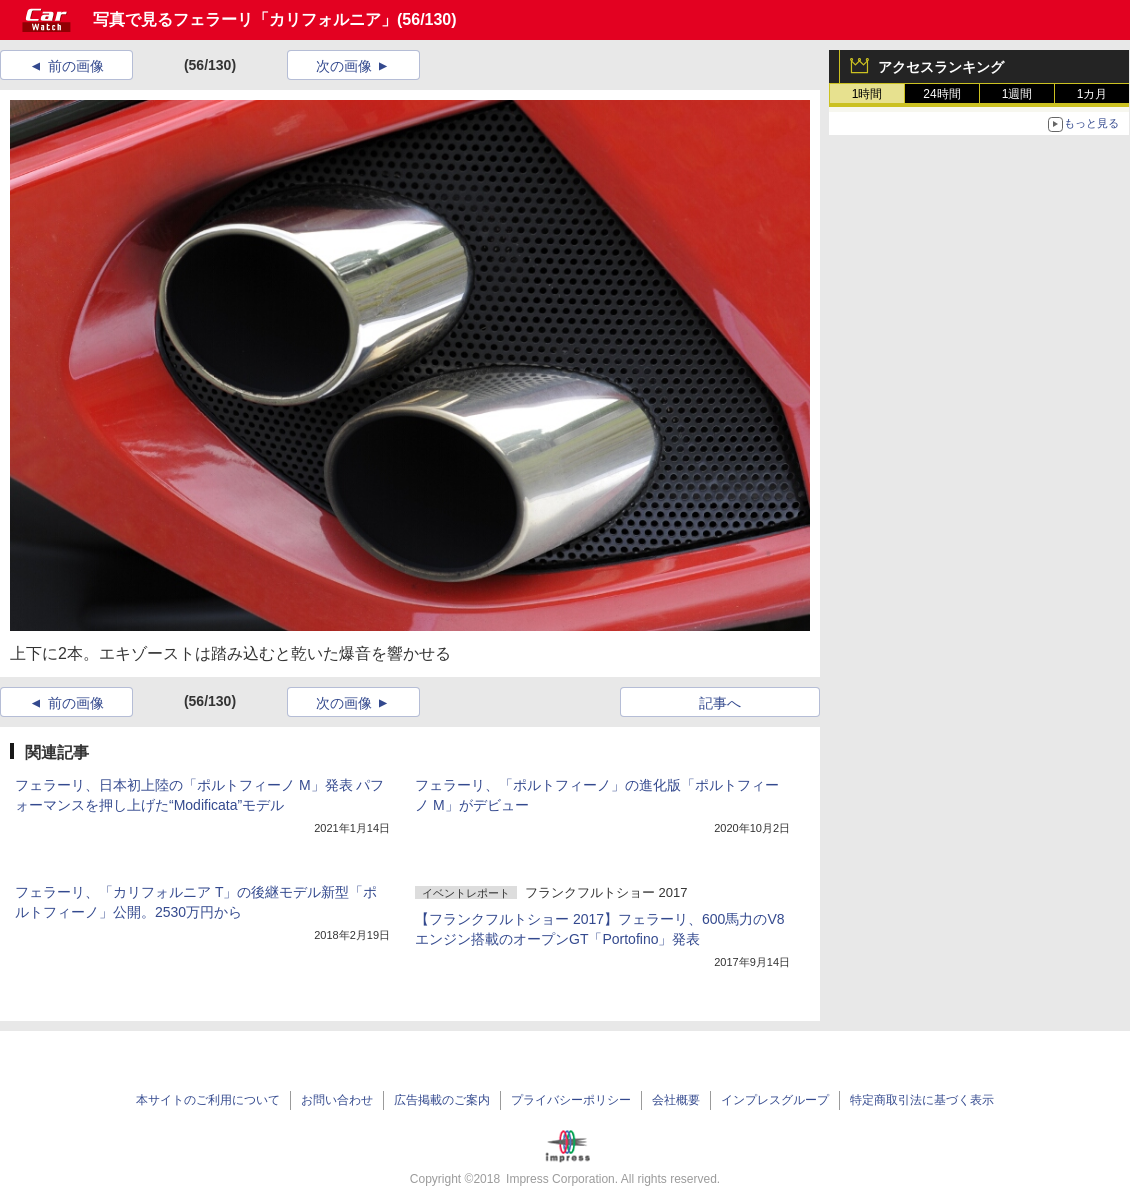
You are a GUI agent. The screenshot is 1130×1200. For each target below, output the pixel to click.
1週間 (1017, 94)
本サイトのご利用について (208, 1100)
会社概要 (676, 1100)
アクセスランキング (941, 67)
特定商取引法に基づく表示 (922, 1100)
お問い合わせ (337, 1100)
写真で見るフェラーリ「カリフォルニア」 (245, 19)
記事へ (720, 703)
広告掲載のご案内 (442, 1100)
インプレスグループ (775, 1100)
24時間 (941, 94)
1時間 (867, 94)
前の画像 (76, 66)
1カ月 (1092, 94)
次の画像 (344, 66)
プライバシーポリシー (571, 1100)
